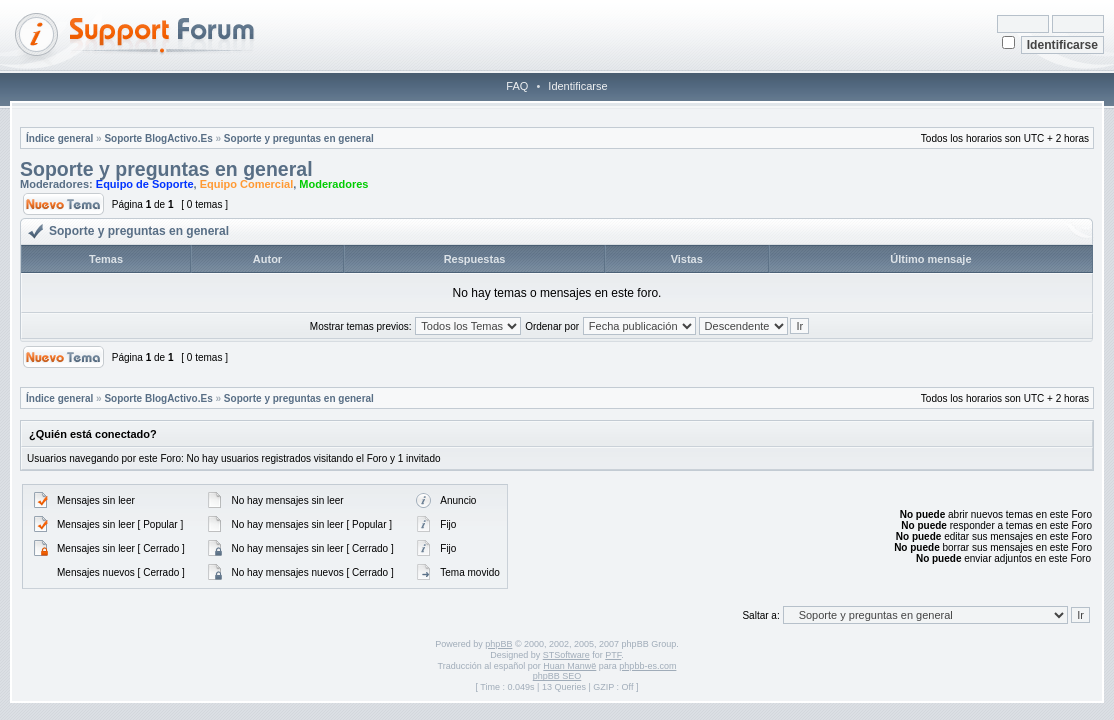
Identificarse (577, 86)
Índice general (59, 138)
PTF (613, 655)
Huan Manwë (569, 666)
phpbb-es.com (647, 666)
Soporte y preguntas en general (299, 138)
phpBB (498, 644)
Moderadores (333, 184)
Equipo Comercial (247, 184)
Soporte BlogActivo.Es (158, 138)
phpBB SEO (557, 676)
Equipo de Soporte (145, 184)
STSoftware (566, 655)
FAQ (517, 86)
